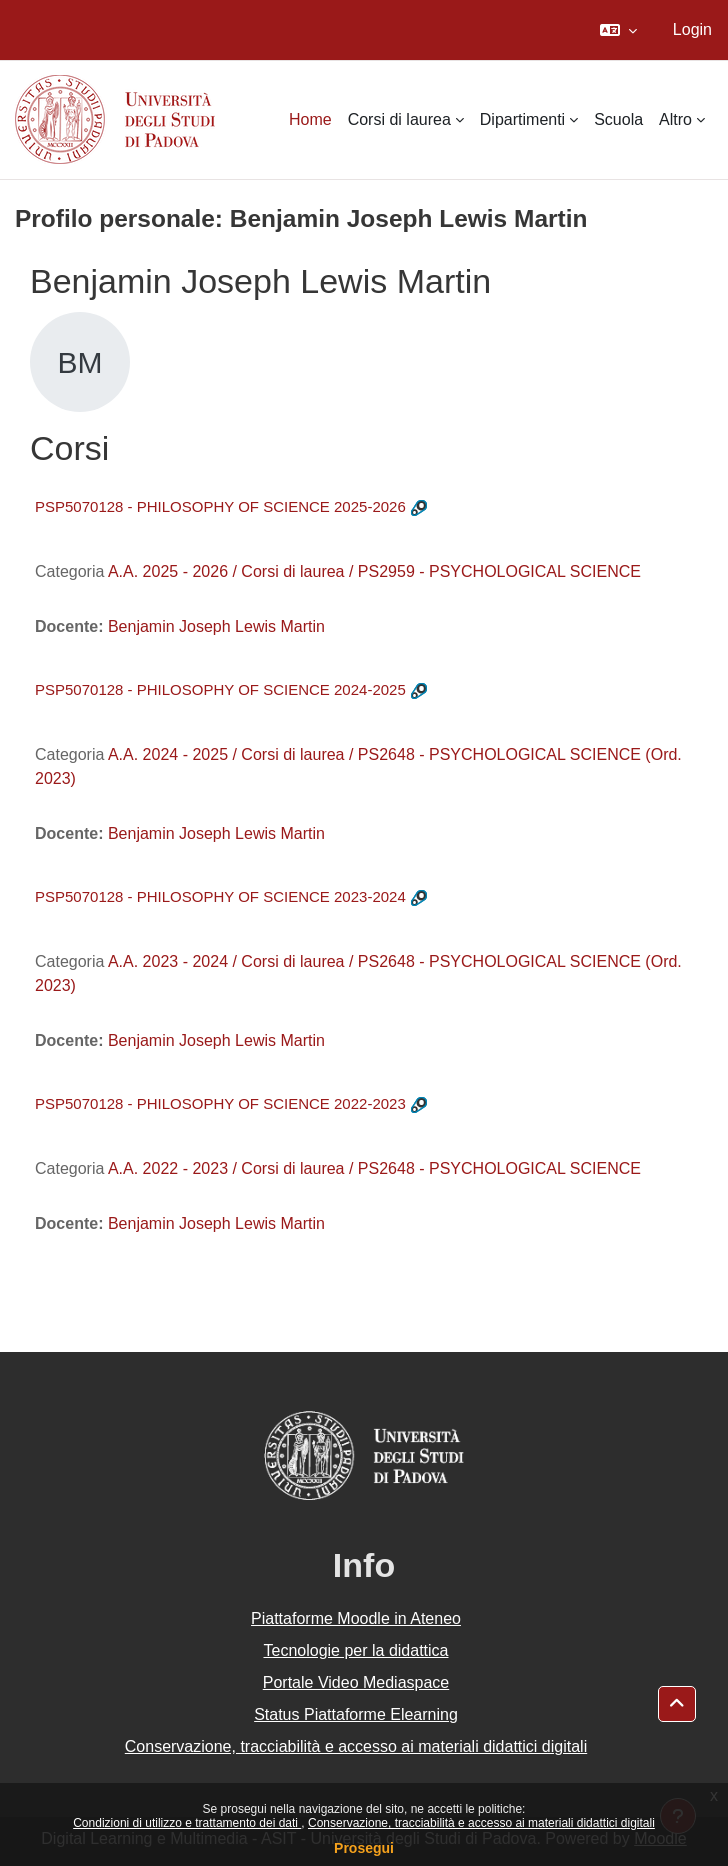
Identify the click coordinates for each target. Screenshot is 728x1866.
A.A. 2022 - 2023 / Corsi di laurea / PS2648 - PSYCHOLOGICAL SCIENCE (374, 1168)
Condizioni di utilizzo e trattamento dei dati (187, 1823)
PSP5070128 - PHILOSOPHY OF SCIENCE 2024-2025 (220, 689)
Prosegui (364, 1848)
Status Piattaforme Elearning (356, 1714)
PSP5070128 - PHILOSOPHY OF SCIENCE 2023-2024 (220, 896)
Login (692, 29)
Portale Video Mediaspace (356, 1682)
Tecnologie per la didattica (355, 1650)
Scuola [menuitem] (618, 119)
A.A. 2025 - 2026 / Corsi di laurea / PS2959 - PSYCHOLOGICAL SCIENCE (374, 571)
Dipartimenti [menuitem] (522, 119)
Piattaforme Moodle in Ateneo (356, 1618)
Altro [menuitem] (675, 119)
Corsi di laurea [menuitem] (399, 119)
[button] (618, 30)
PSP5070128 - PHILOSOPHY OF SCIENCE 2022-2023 (220, 1103)
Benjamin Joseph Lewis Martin (216, 626)
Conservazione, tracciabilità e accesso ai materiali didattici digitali (481, 1823)
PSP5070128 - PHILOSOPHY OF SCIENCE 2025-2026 (220, 506)
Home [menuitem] (310, 119)
